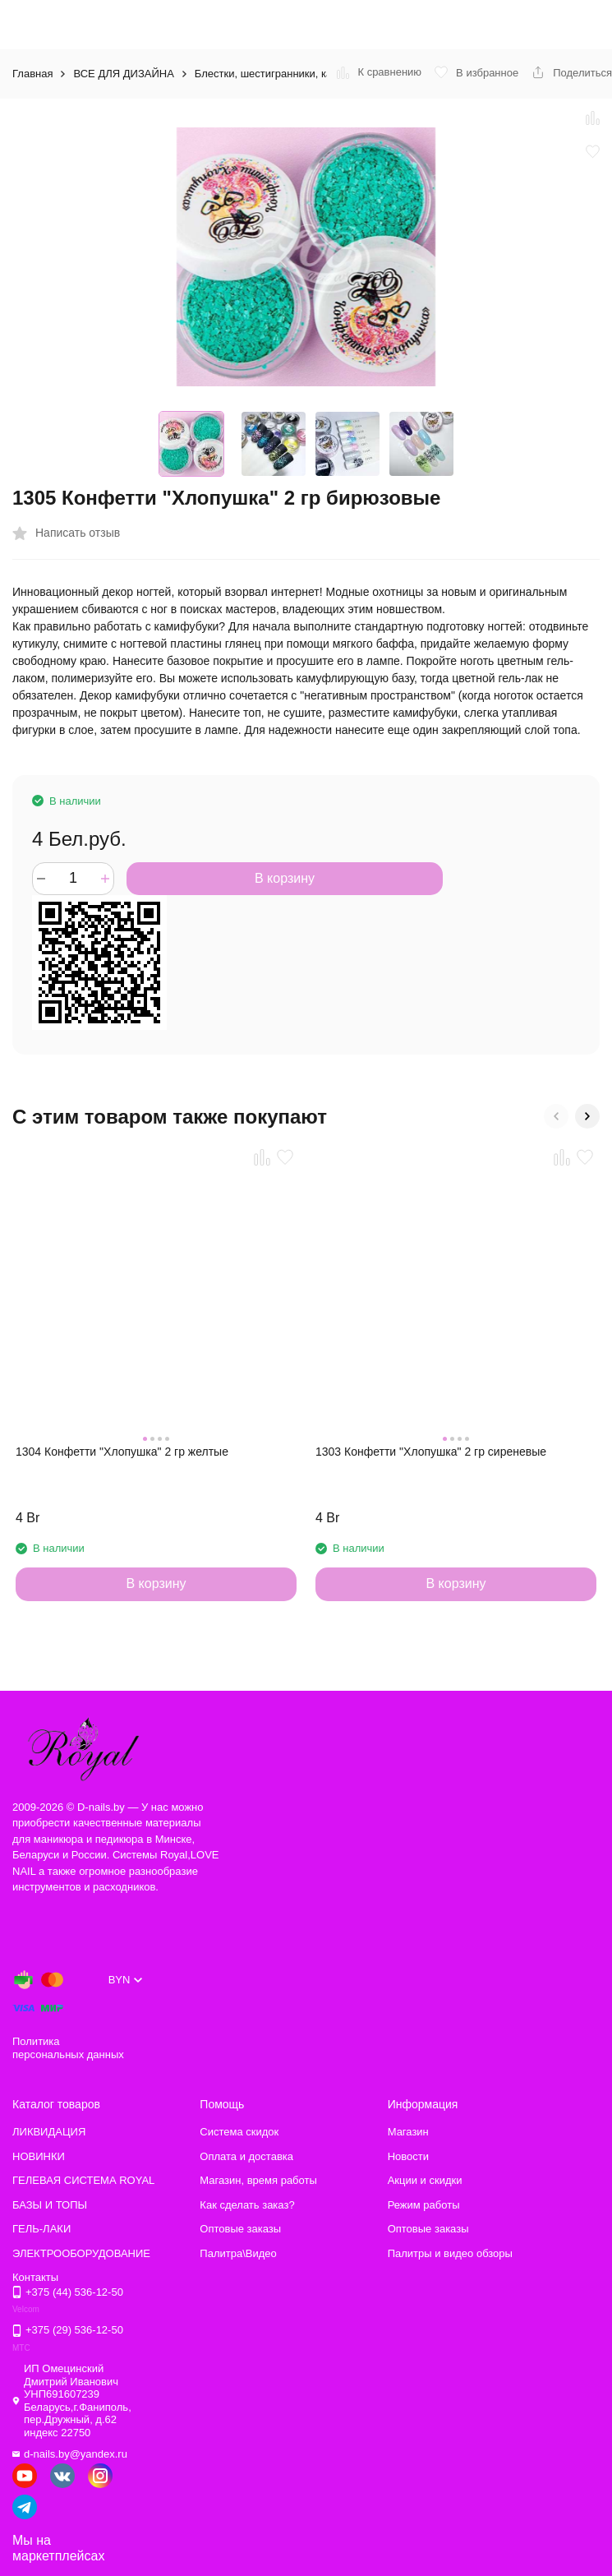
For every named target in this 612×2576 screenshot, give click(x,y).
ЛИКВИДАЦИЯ (48, 2132)
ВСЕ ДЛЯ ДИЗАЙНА (123, 73)
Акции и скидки (425, 2180)
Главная (32, 73)
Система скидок (239, 2132)
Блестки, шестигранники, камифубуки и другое (310, 73)
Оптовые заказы (240, 2229)
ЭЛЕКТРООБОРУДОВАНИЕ (81, 2253)
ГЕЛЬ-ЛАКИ (41, 2229)
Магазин (408, 2132)
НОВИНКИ (38, 2156)
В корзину (285, 878)
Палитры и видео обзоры (450, 2253)
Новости (408, 2156)
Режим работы (424, 2205)
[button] (556, 1116)
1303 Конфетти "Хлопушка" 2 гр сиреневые (430, 1451)
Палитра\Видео (238, 2253)
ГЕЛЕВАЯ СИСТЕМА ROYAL (83, 2180)
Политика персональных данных (68, 2048)
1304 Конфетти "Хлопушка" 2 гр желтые (122, 1451)
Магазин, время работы (258, 2180)
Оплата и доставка (246, 2156)
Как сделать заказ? (247, 2205)
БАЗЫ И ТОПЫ (49, 2205)
